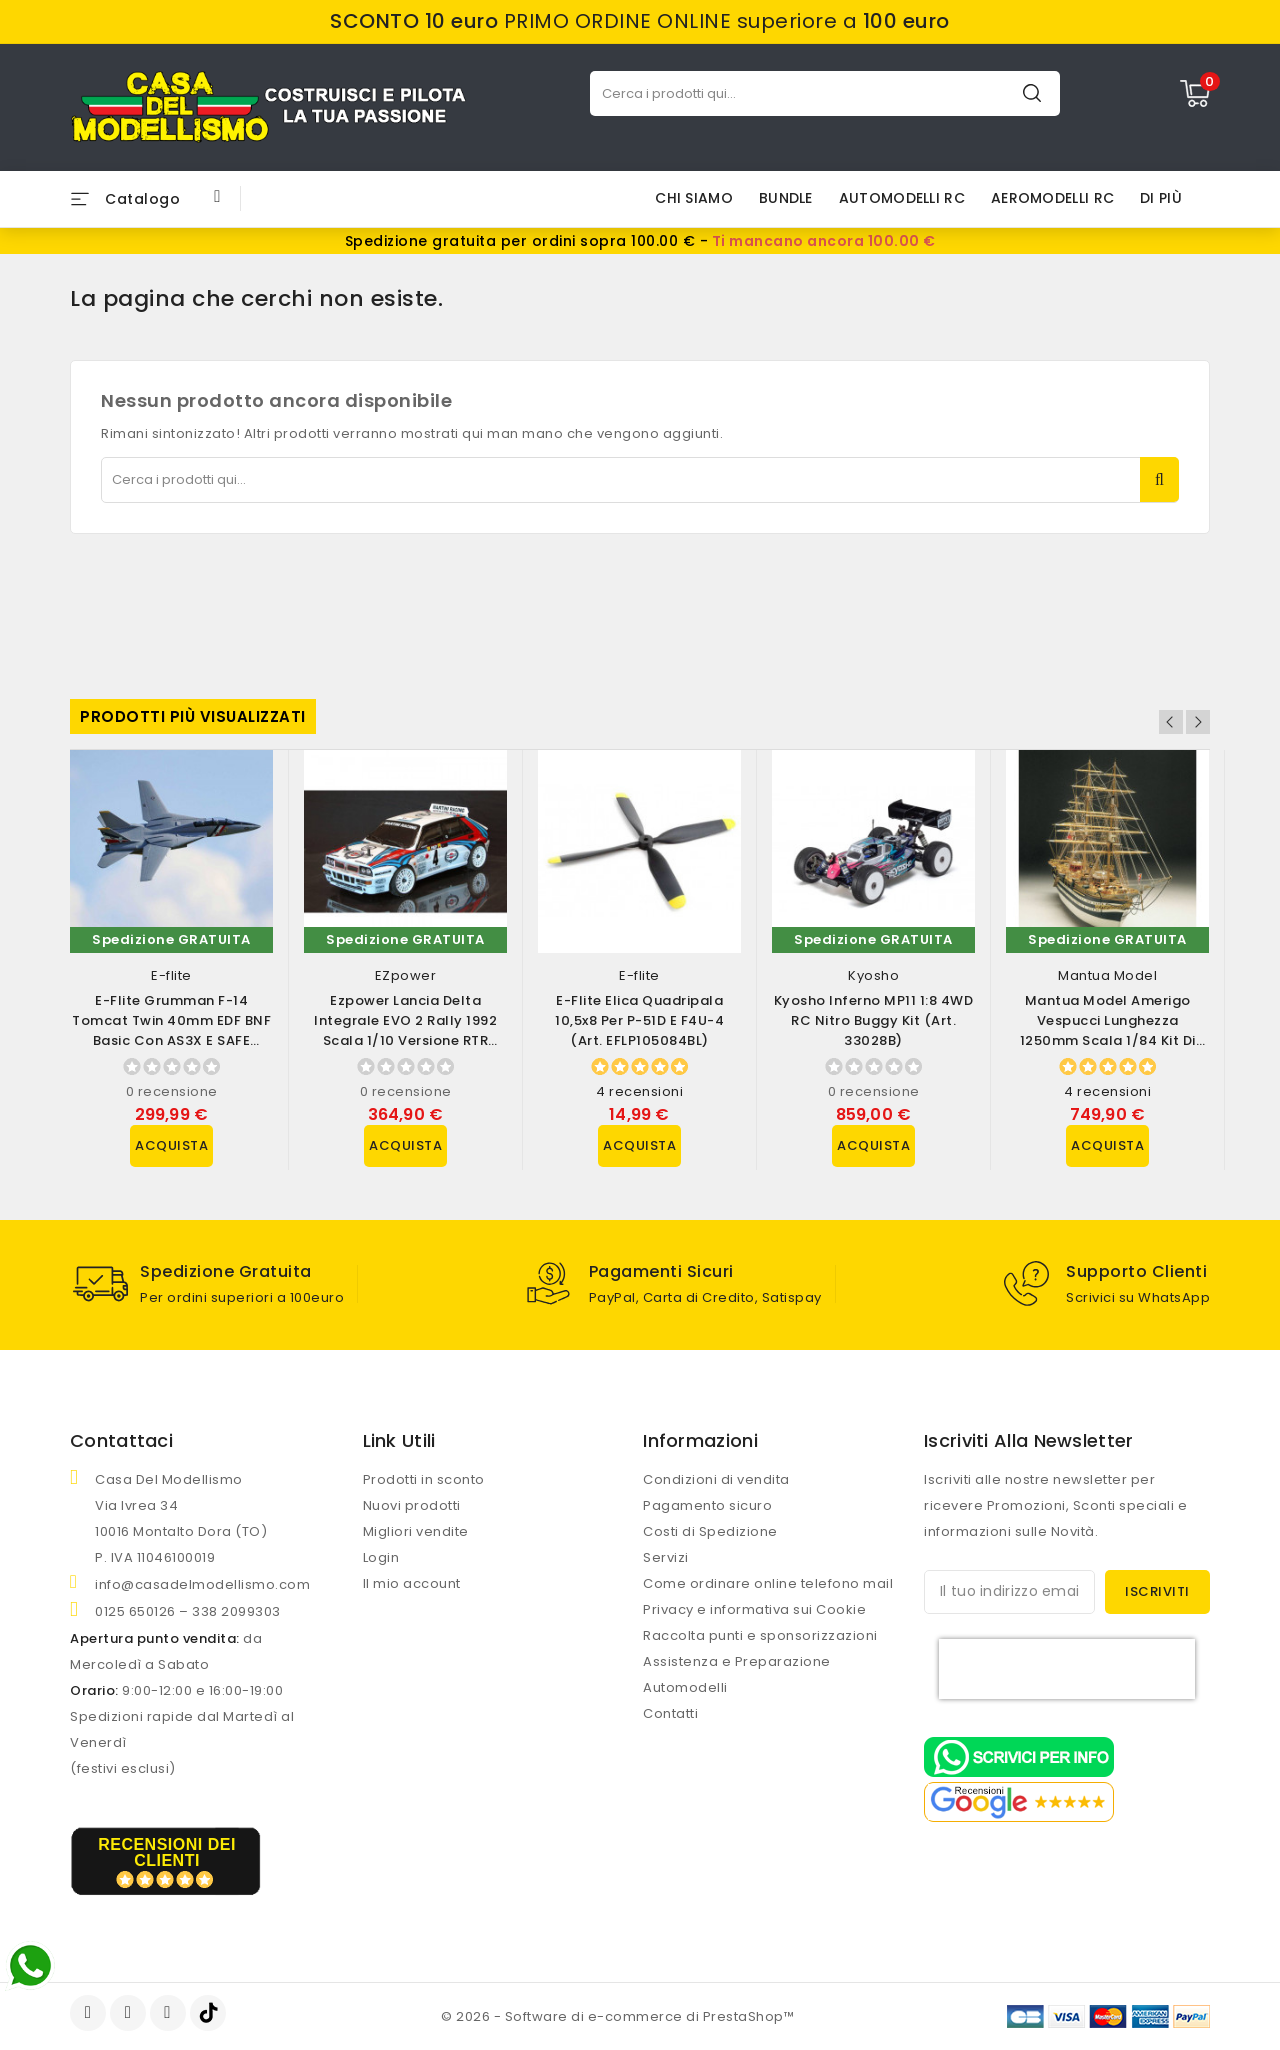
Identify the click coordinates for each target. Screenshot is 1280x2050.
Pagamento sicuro (707, 1505)
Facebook (90, 2013)
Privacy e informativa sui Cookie (754, 1609)
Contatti (670, 1713)
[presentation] (1067, 1669)
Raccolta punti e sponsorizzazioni (760, 1635)
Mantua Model (1107, 975)
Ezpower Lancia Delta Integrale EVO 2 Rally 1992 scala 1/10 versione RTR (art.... (405, 1030)
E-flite (171, 975)
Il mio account (412, 1583)
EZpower (406, 975)
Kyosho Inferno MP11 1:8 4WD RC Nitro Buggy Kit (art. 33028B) (874, 1020)
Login (381, 1557)
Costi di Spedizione (710, 1531)
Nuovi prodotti (412, 1505)
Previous (1171, 722)
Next (1198, 722)
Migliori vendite (416, 1531)
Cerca (1032, 92)
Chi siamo (694, 198)
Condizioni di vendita (716, 1479)
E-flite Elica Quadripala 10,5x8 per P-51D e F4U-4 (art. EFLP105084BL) (639, 1020)
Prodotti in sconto (424, 1479)
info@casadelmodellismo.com (202, 1584)
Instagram (170, 2013)
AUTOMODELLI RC (902, 198)
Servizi (666, 1557)
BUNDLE (786, 198)
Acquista (171, 1145)
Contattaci (121, 1440)
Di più (1161, 198)
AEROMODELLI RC (1052, 198)
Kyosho (873, 975)
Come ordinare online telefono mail (768, 1583)
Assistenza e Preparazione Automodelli (737, 1674)
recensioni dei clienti (167, 1852)
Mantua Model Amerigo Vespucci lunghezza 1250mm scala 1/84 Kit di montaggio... (1108, 1030)
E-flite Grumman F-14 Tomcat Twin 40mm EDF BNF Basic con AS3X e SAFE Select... (171, 1030)
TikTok (209, 2013)
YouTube (130, 2013)
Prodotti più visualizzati (193, 716)
